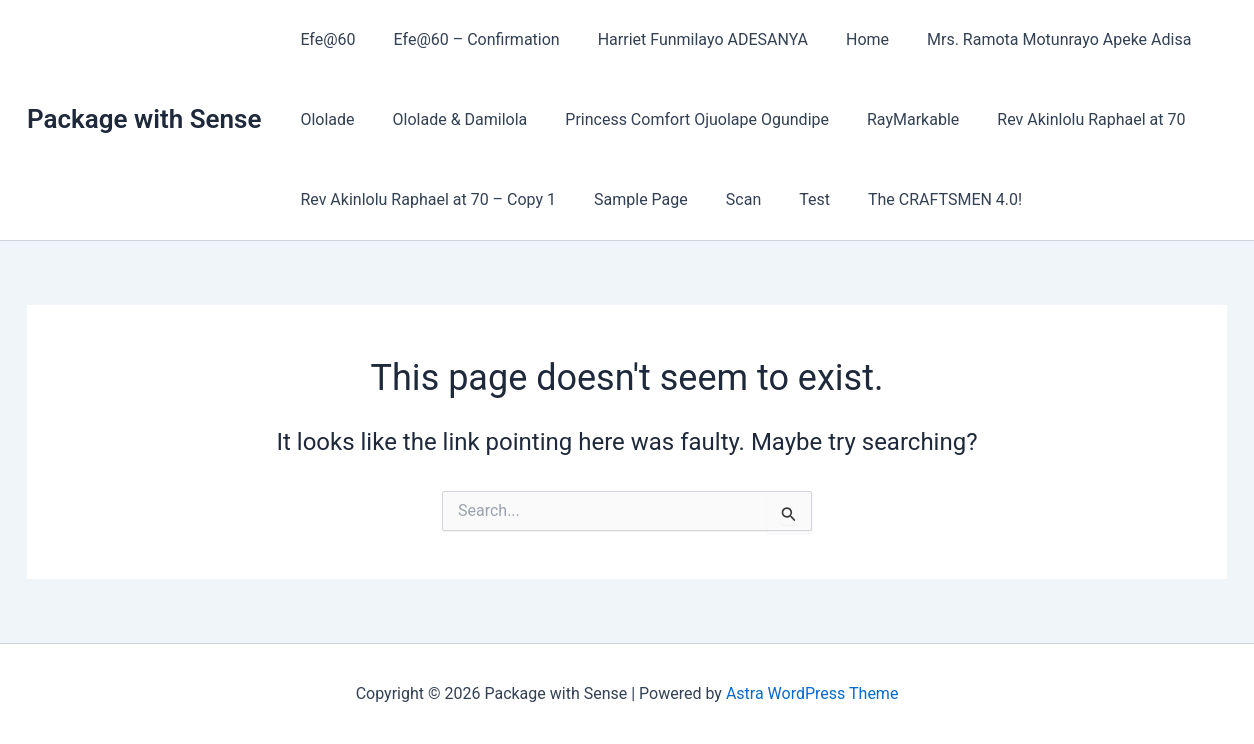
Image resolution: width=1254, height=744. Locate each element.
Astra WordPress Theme (812, 693)
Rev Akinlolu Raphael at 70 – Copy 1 (425, 199)
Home (846, 39)
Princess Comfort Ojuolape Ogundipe (682, 119)
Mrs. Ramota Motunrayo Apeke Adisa (1032, 39)
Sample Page (632, 199)
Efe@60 (324, 39)
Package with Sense (144, 119)
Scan (728, 199)
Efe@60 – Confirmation (468, 39)
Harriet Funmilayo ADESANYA (688, 39)
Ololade (324, 119)
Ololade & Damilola (451, 119)
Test (793, 199)
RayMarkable (892, 119)
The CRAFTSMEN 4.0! (918, 199)
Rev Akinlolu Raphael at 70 (1064, 119)
